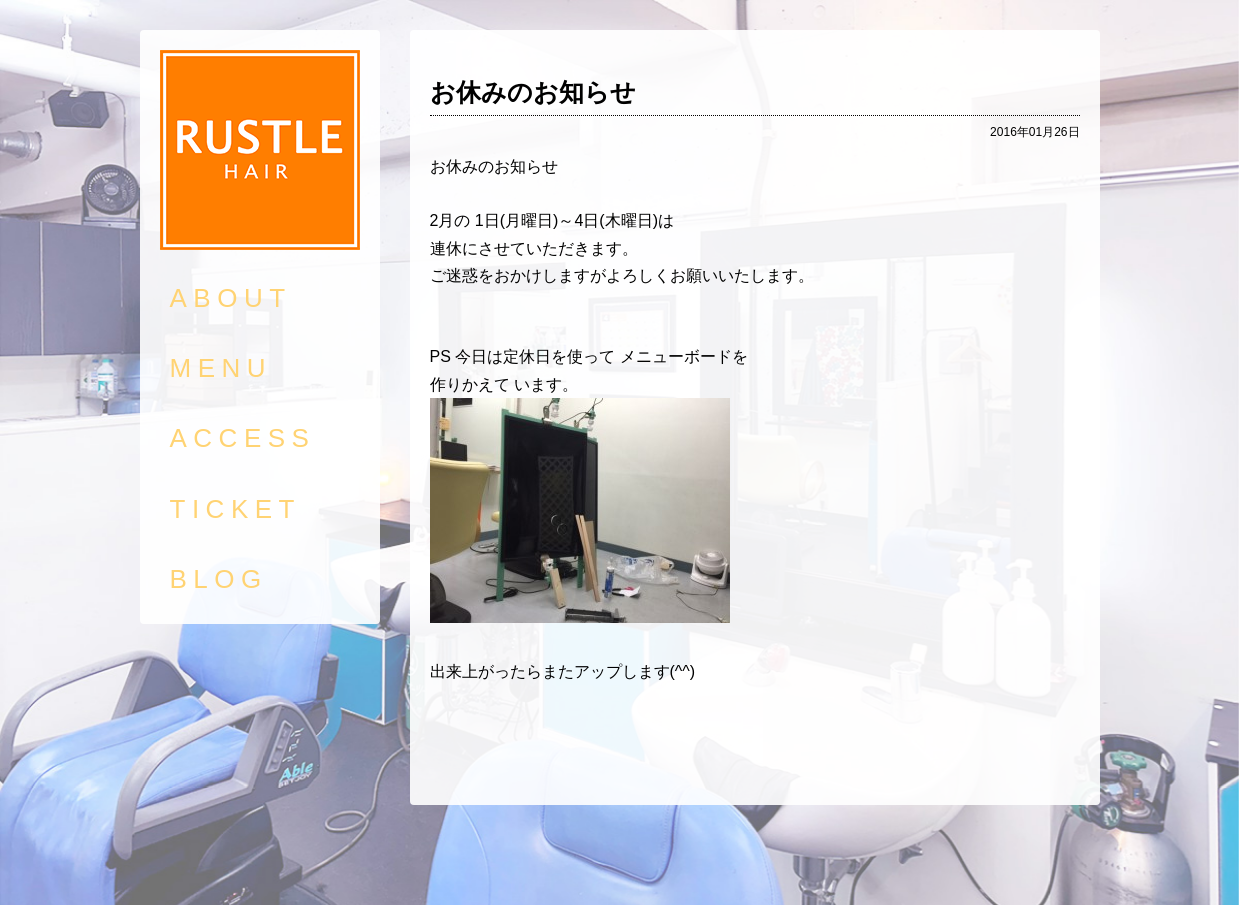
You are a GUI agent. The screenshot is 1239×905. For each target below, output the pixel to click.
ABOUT (231, 298)
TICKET (235, 509)
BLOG (219, 579)
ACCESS (243, 438)
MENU (221, 368)
